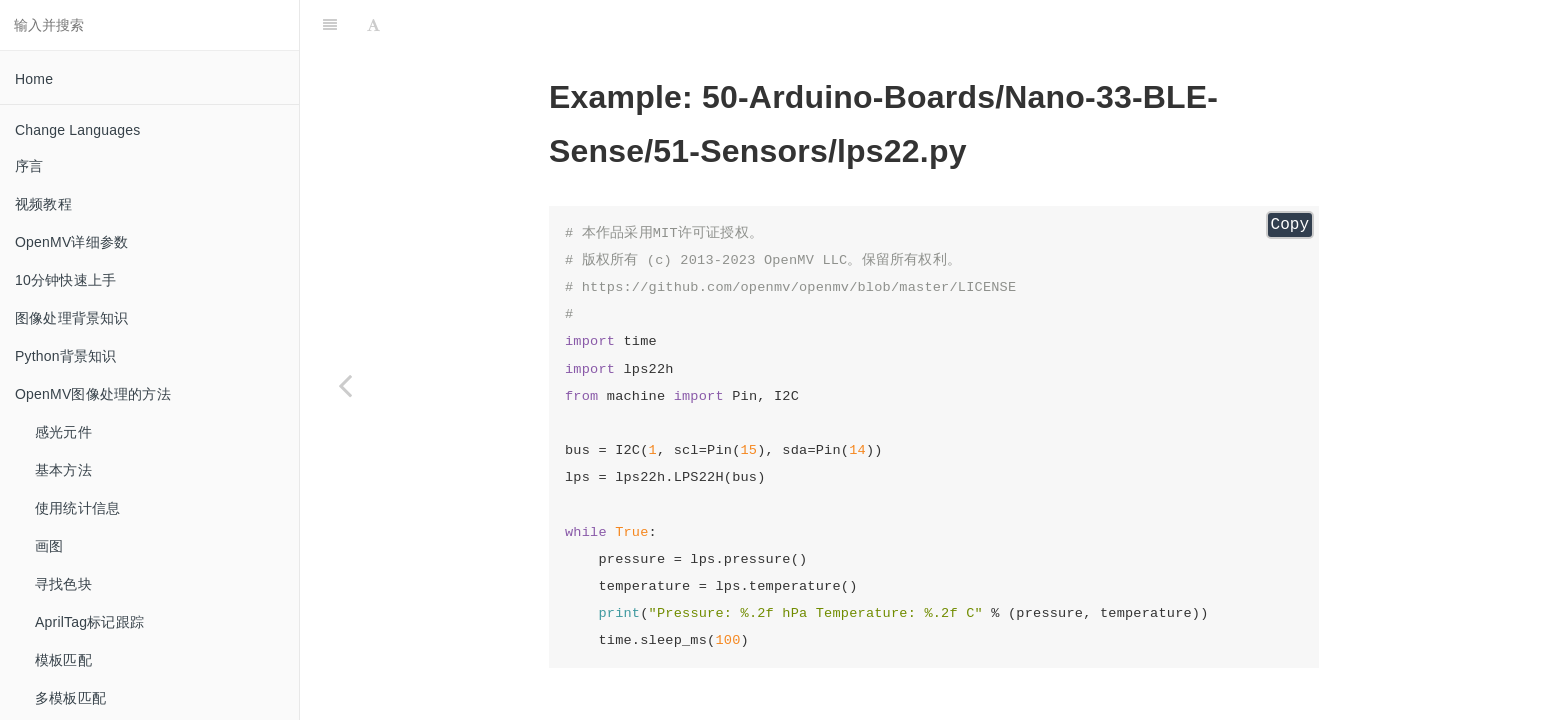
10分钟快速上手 (65, 280)
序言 (29, 166)
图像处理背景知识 (72, 318)
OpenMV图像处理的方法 (93, 394)
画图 (49, 546)
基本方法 (63, 470)
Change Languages (77, 130)
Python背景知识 (66, 356)
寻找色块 (63, 584)
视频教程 (43, 204)
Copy (1290, 225)
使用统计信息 (77, 508)
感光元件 (63, 432)
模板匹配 (63, 660)
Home (34, 79)
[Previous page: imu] (345, 385)
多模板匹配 (70, 698)
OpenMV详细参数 (71, 242)
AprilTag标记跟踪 (89, 622)
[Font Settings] (373, 25)
